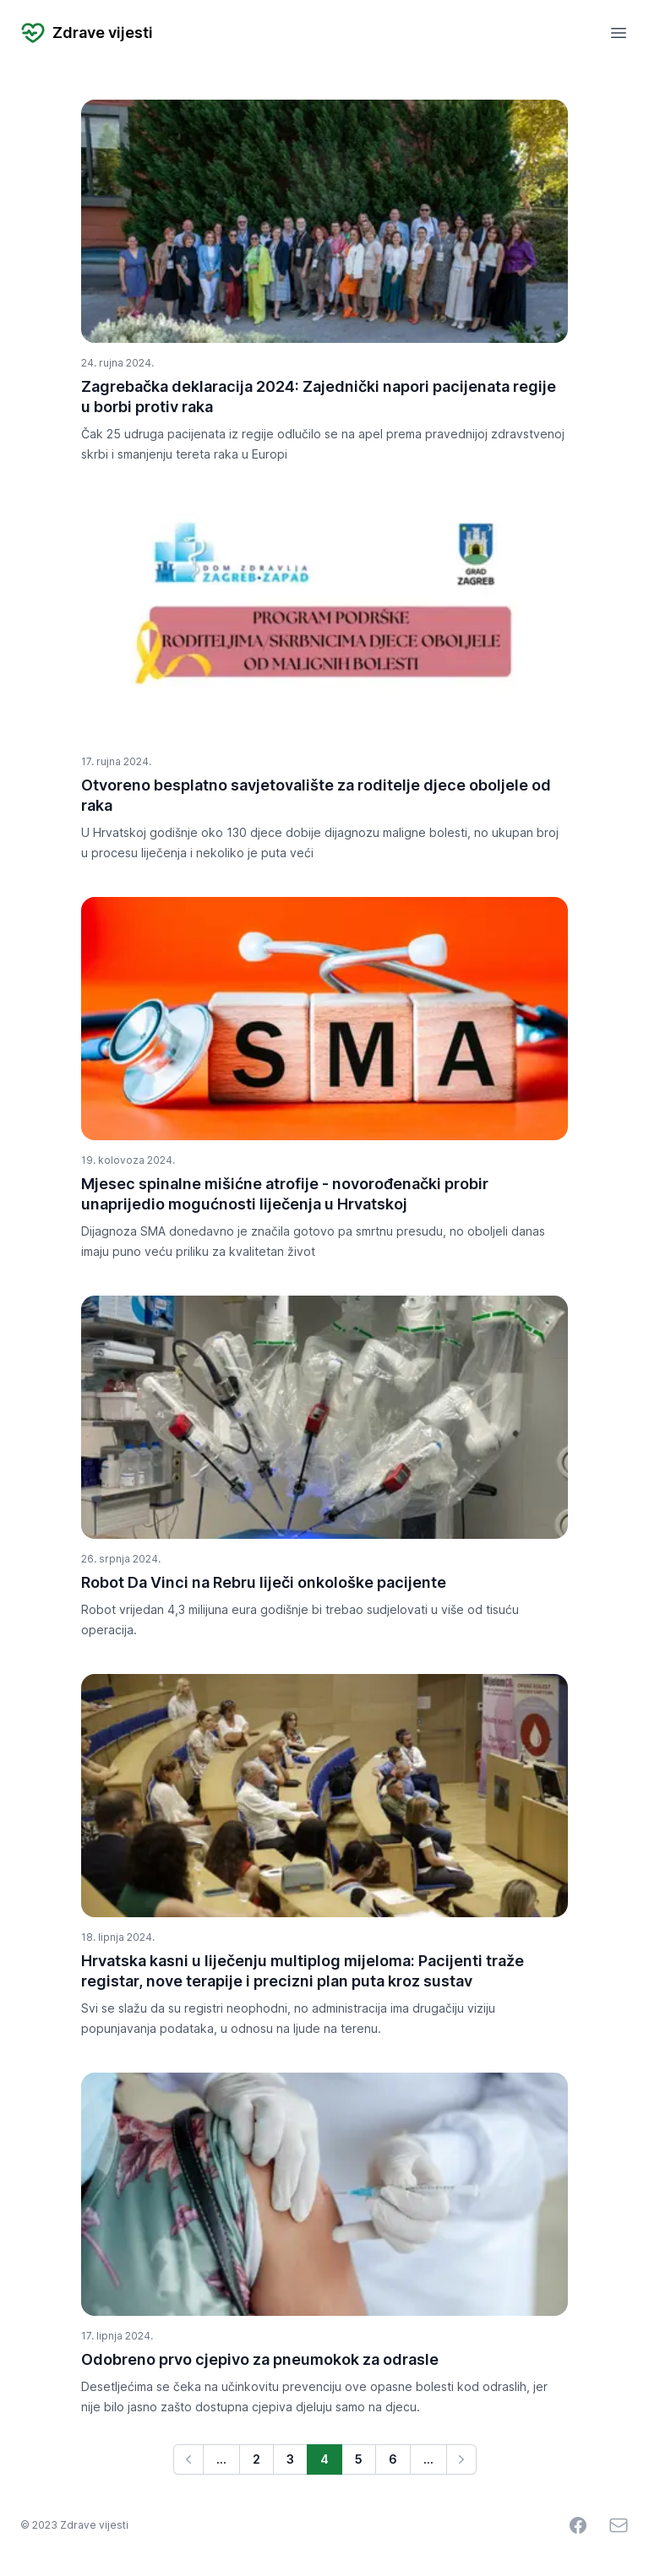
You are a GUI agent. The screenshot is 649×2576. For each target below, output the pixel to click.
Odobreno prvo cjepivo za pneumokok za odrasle (260, 2359)
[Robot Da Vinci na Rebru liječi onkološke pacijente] (324, 1417)
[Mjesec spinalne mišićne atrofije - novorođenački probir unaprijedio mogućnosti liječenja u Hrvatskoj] (324, 1018)
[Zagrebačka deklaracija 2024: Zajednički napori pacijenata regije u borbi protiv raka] (324, 221)
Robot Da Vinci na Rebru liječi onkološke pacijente (263, 1582)
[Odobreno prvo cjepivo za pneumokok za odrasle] (324, 2194)
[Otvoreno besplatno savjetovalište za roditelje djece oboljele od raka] (324, 620)
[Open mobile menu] (618, 33)
